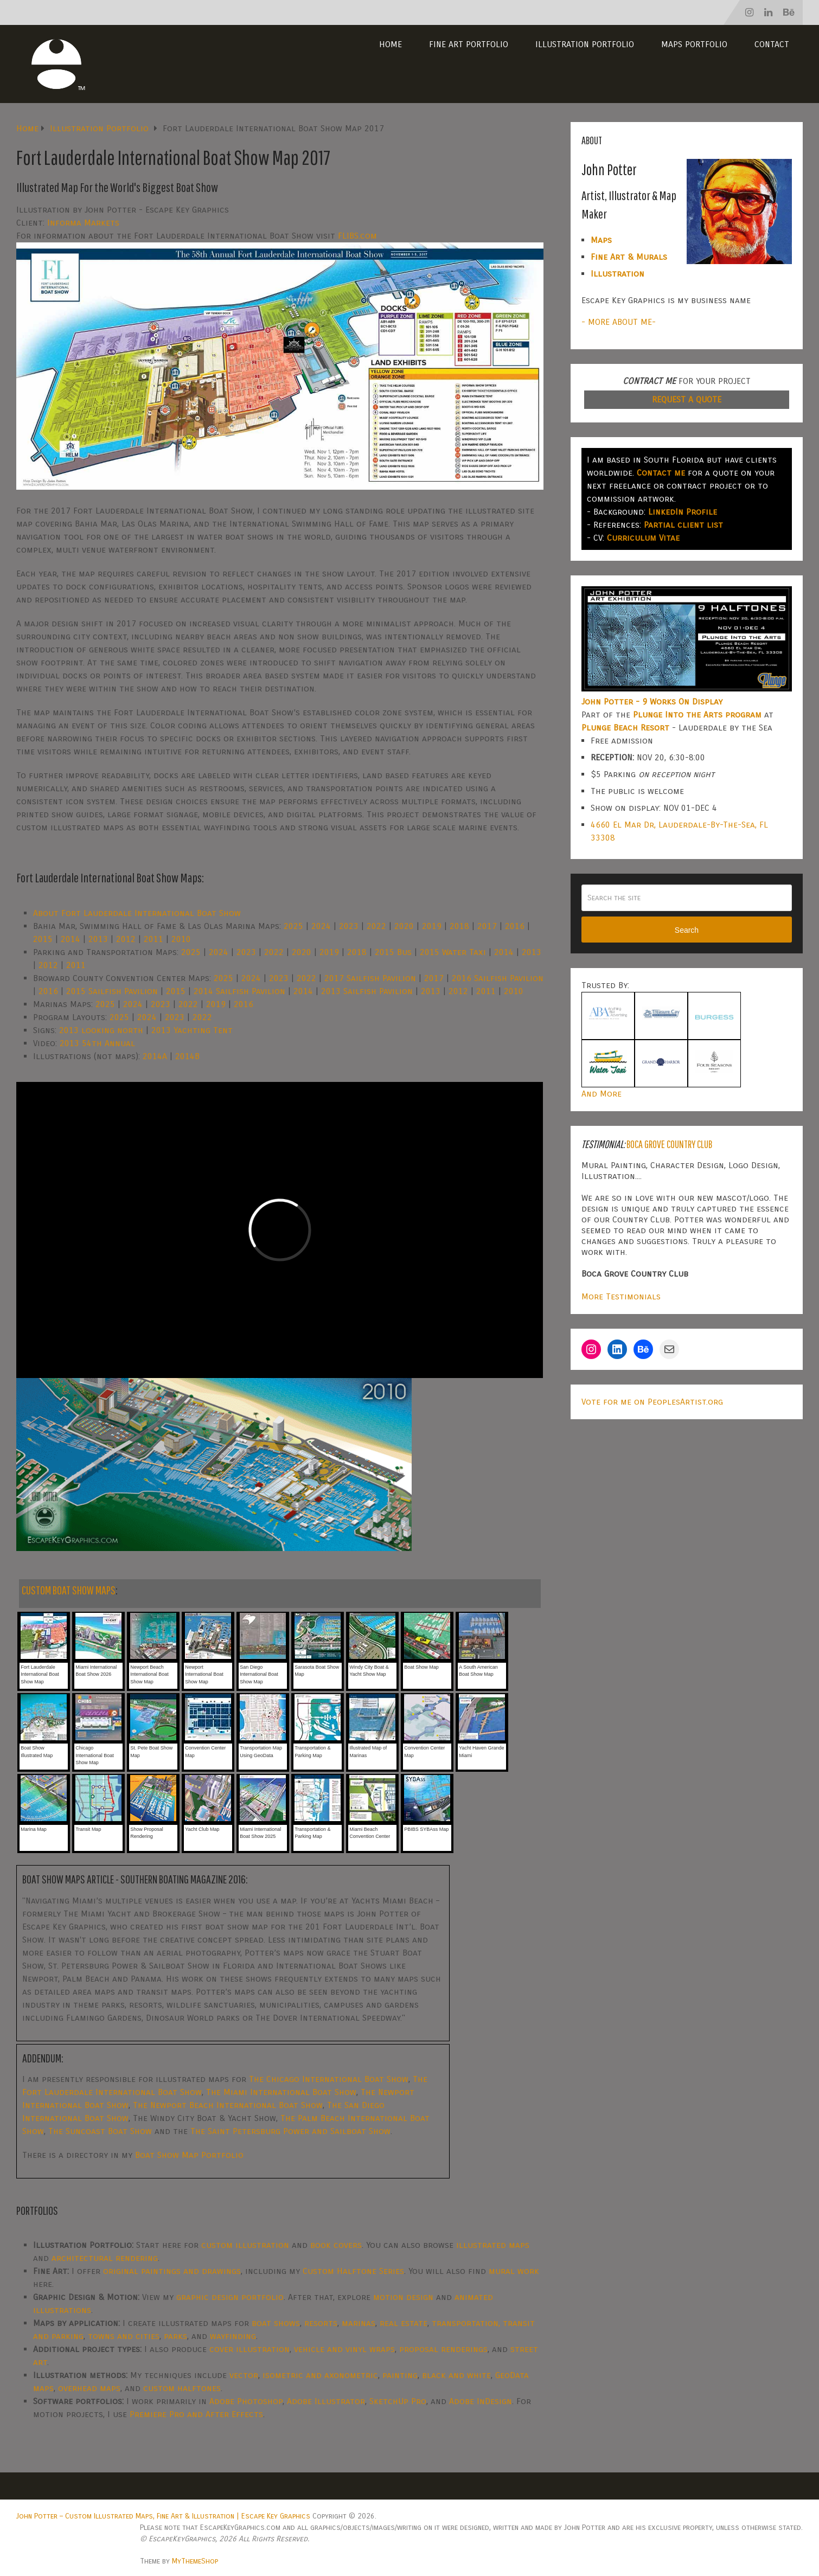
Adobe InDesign (480, 2401)
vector (243, 2375)
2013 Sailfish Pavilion (367, 991)
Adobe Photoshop (246, 2401)
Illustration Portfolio (584, 44)
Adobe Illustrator (326, 2401)
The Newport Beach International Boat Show (228, 2105)
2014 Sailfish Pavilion (239, 991)
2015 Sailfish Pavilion (112, 991)
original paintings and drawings (172, 2271)
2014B (187, 1056)
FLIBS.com (357, 235)
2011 (153, 939)
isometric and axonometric (320, 2375)
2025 (293, 926)
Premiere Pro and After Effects (196, 2414)
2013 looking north (101, 1030)
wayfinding (233, 2336)
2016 (514, 926)
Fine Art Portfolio (468, 44)
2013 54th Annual (97, 1043)
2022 (376, 926)
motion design (403, 2297)
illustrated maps (492, 2245)
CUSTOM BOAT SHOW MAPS (69, 1590)
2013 (98, 939)
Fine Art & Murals (629, 257)
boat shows (276, 2323)
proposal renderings (443, 2349)
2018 (459, 926)
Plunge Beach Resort (625, 727)
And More (601, 1093)
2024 (321, 926)
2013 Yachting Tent (192, 1030)
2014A (155, 1056)
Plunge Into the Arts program (697, 714)
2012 (126, 939)
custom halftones (182, 2388)
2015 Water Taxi (453, 952)
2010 (181, 939)
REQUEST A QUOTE (686, 399)
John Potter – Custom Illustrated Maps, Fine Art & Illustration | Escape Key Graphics (163, 2516)
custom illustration (245, 2245)
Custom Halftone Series (353, 2271)
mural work (514, 2271)
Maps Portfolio (694, 44)
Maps (601, 240)
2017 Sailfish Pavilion (370, 978)
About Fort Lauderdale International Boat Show (137, 913)
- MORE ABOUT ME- (618, 322)
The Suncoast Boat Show (100, 2131)
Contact (771, 44)
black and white (456, 2375)
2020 (404, 926)
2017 (487, 926)
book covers (336, 2245)
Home (390, 44)
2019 (432, 926)
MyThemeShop (195, 2561)
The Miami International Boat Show (281, 2092)
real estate (403, 2323)
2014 (70, 939)
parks (175, 2336)
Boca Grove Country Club (669, 1144)
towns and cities (123, 2336)
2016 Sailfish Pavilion (497, 978)
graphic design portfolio (230, 2297)
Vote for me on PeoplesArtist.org (652, 1401)
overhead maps (89, 2388)
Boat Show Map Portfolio (189, 2155)
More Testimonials (621, 1296)
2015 (43, 939)
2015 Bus (393, 952)
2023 (349, 926)
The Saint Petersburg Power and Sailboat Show (290, 2131)
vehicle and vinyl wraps (344, 2349)
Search (687, 930)
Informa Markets (83, 222)
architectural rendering (105, 2258)
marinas (358, 2323)
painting (400, 2375)
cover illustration (249, 2349)
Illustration (617, 273)
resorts (320, 2323)
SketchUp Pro (397, 2401)
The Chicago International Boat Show (328, 2079)
